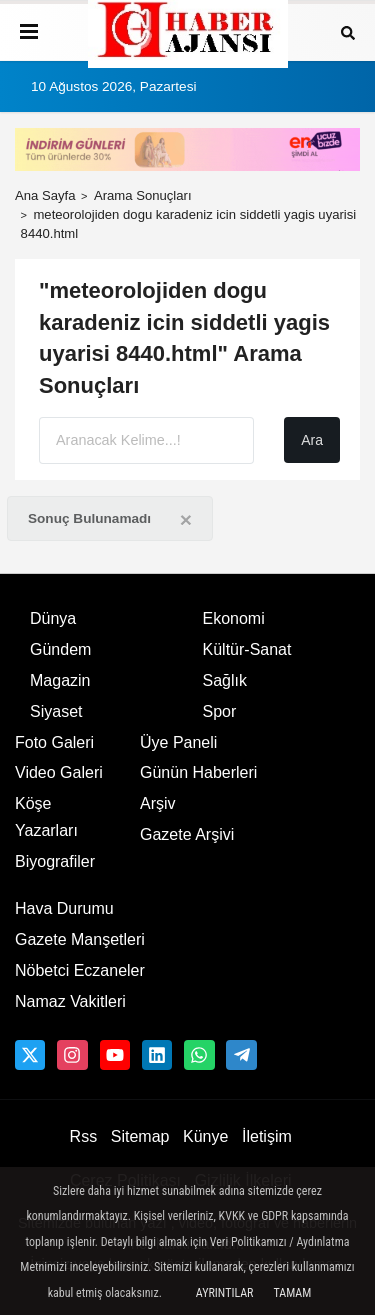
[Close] (186, 519)
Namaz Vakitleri (70, 1001)
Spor (220, 711)
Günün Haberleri (198, 772)
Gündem (60, 649)
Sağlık (225, 680)
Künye (205, 1136)
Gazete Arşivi (187, 834)
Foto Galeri (54, 742)
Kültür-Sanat (247, 649)
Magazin (60, 680)
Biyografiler (55, 861)
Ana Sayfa (45, 195)
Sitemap (140, 1136)
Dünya (53, 618)
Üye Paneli (178, 742)
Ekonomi (234, 618)
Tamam (292, 1293)
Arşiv (158, 803)
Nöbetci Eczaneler (80, 970)
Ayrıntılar (225, 1293)
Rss (84, 1136)
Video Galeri (59, 772)
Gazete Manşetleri (80, 939)
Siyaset (56, 711)
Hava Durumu (64, 908)
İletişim (267, 1136)
